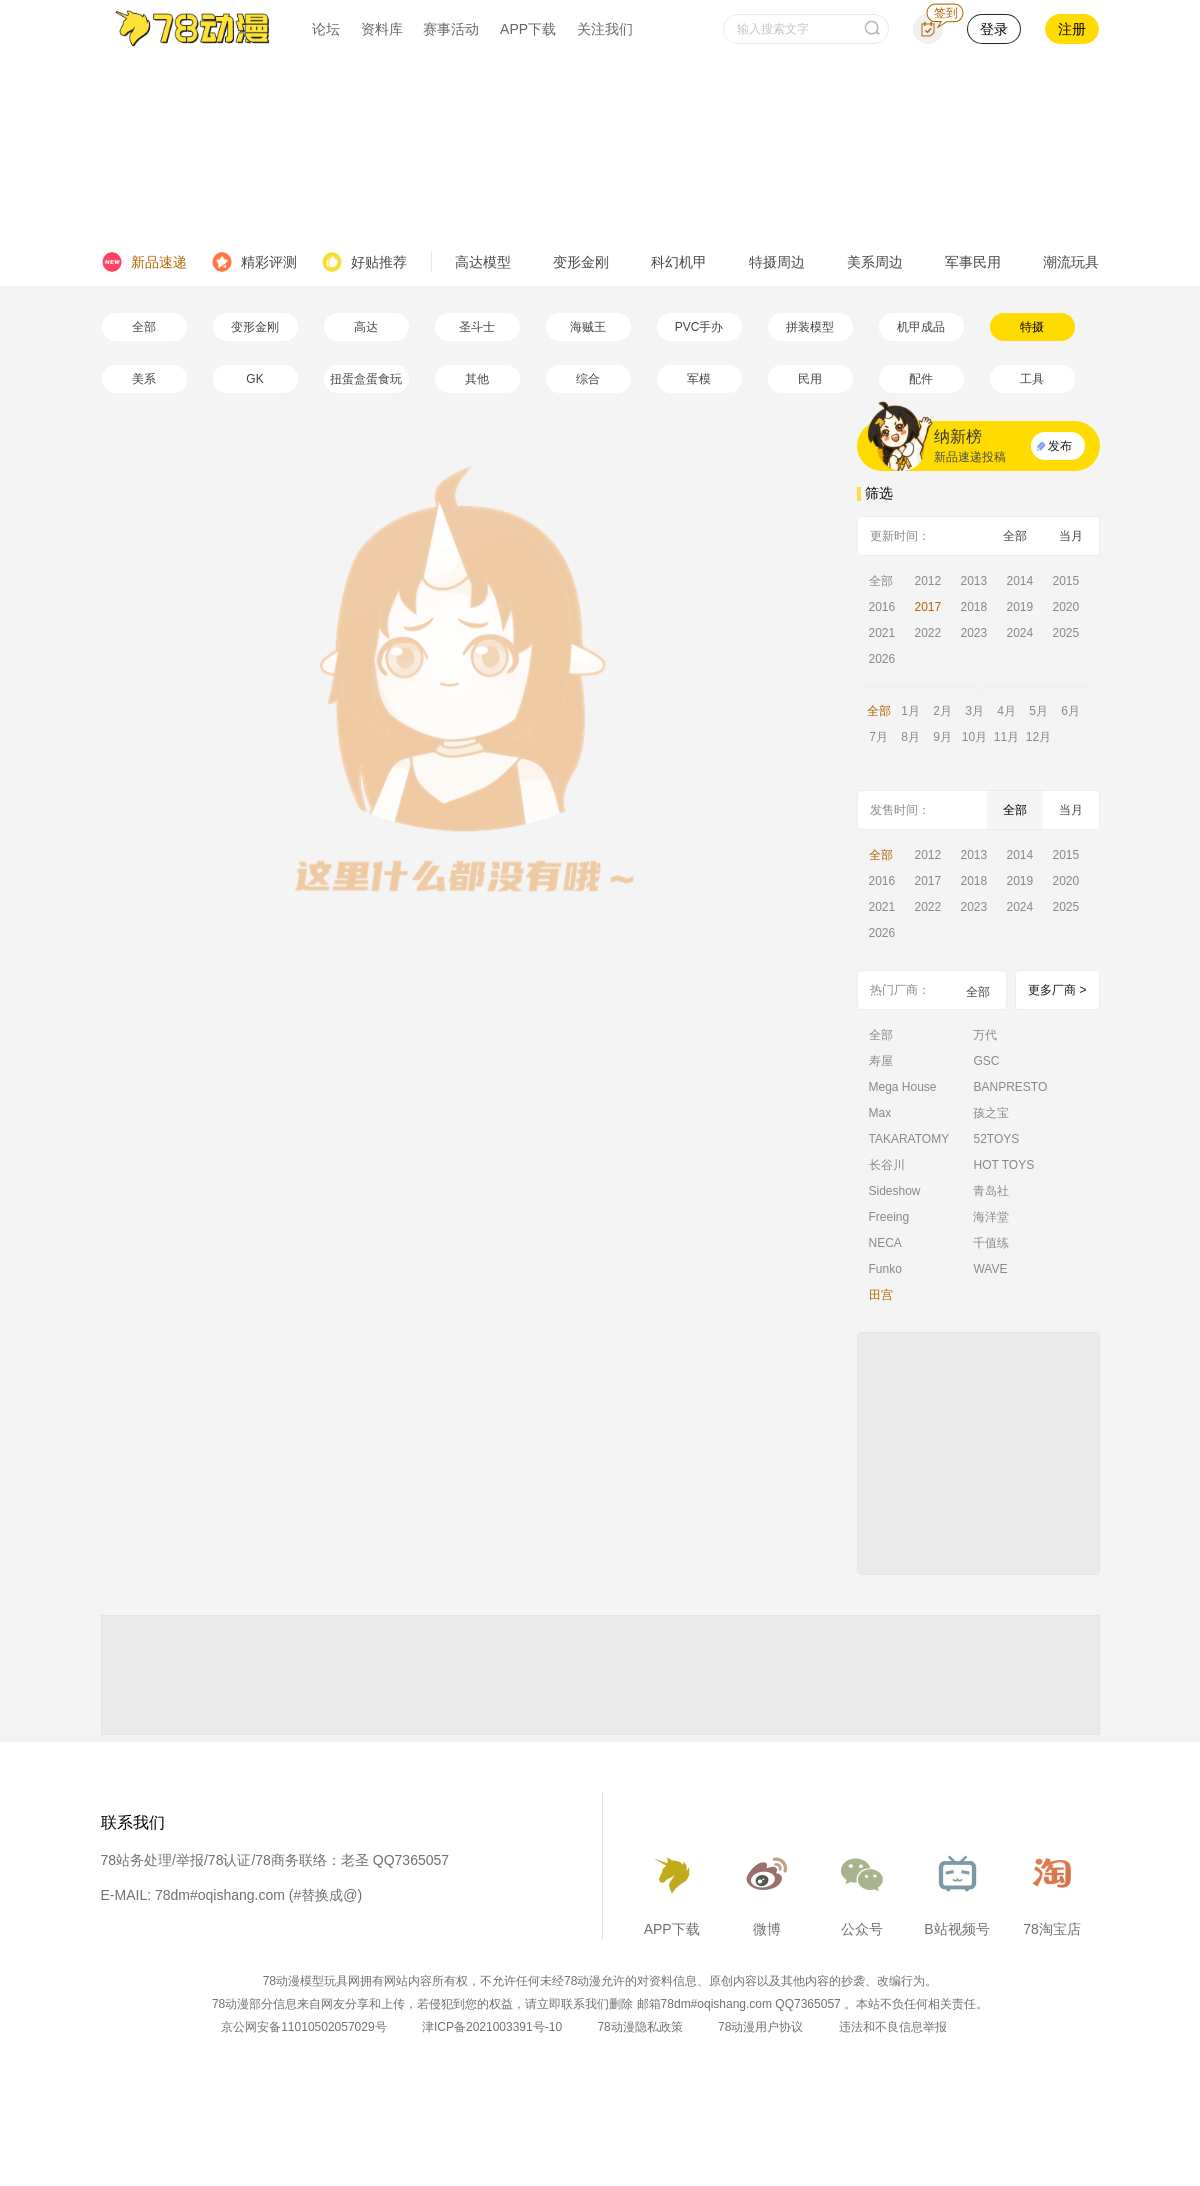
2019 (1020, 607)
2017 (928, 607)
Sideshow (895, 1191)
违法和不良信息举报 (893, 2027)
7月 (878, 737)
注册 (1072, 29)
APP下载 (528, 29)
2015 (1066, 581)
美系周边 (875, 262)
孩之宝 (991, 1113)
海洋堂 (991, 1217)
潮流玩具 (1071, 262)
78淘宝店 (1052, 1890)
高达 (366, 327)
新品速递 (144, 262)
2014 (1020, 581)
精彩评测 (254, 262)
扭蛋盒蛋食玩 (366, 379)
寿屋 (881, 1061)
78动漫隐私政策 (639, 2027)
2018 (974, 607)
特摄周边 (777, 262)
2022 (928, 633)
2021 (882, 633)
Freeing (889, 1217)
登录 (994, 29)
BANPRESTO (1010, 1087)
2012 (928, 581)
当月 (1071, 536)
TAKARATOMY (909, 1139)
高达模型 (483, 262)
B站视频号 (956, 1890)
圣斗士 (477, 327)
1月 (910, 711)
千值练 (991, 1243)
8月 (910, 737)
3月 (974, 711)
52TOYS (996, 1139)
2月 (942, 711)
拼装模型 (810, 327)
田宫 (881, 1295)
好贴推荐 (364, 262)
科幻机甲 (679, 262)
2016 (882, 607)
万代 (985, 1035)
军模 (699, 379)
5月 (1038, 711)
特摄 (1032, 327)
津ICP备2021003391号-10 (492, 2027)
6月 (1070, 711)
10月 (974, 737)
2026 (882, 659)
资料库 (382, 29)
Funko (885, 1269)
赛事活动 (451, 29)
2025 (1066, 633)
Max (880, 1113)
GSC (986, 1061)
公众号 (862, 1890)
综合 (588, 379)
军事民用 (973, 262)
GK (254, 379)
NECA (885, 1243)
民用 (810, 379)
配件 (921, 379)
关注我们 (605, 29)
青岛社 (991, 1191)
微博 (767, 1890)
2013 (974, 581)
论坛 (326, 29)
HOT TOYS (1003, 1165)
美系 (144, 379)
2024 (1020, 633)
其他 (477, 379)
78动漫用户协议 (760, 2027)
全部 (144, 327)
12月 (1038, 737)
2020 (1066, 607)
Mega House (903, 1087)
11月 (1006, 737)
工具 (1032, 379)
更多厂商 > (1057, 990)
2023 (974, 633)
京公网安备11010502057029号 (303, 2027)
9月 (942, 737)
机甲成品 (921, 327)
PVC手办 (699, 327)
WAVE (990, 1269)
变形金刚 (581, 262)
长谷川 (887, 1165)
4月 (1006, 711)
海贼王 (588, 327)
